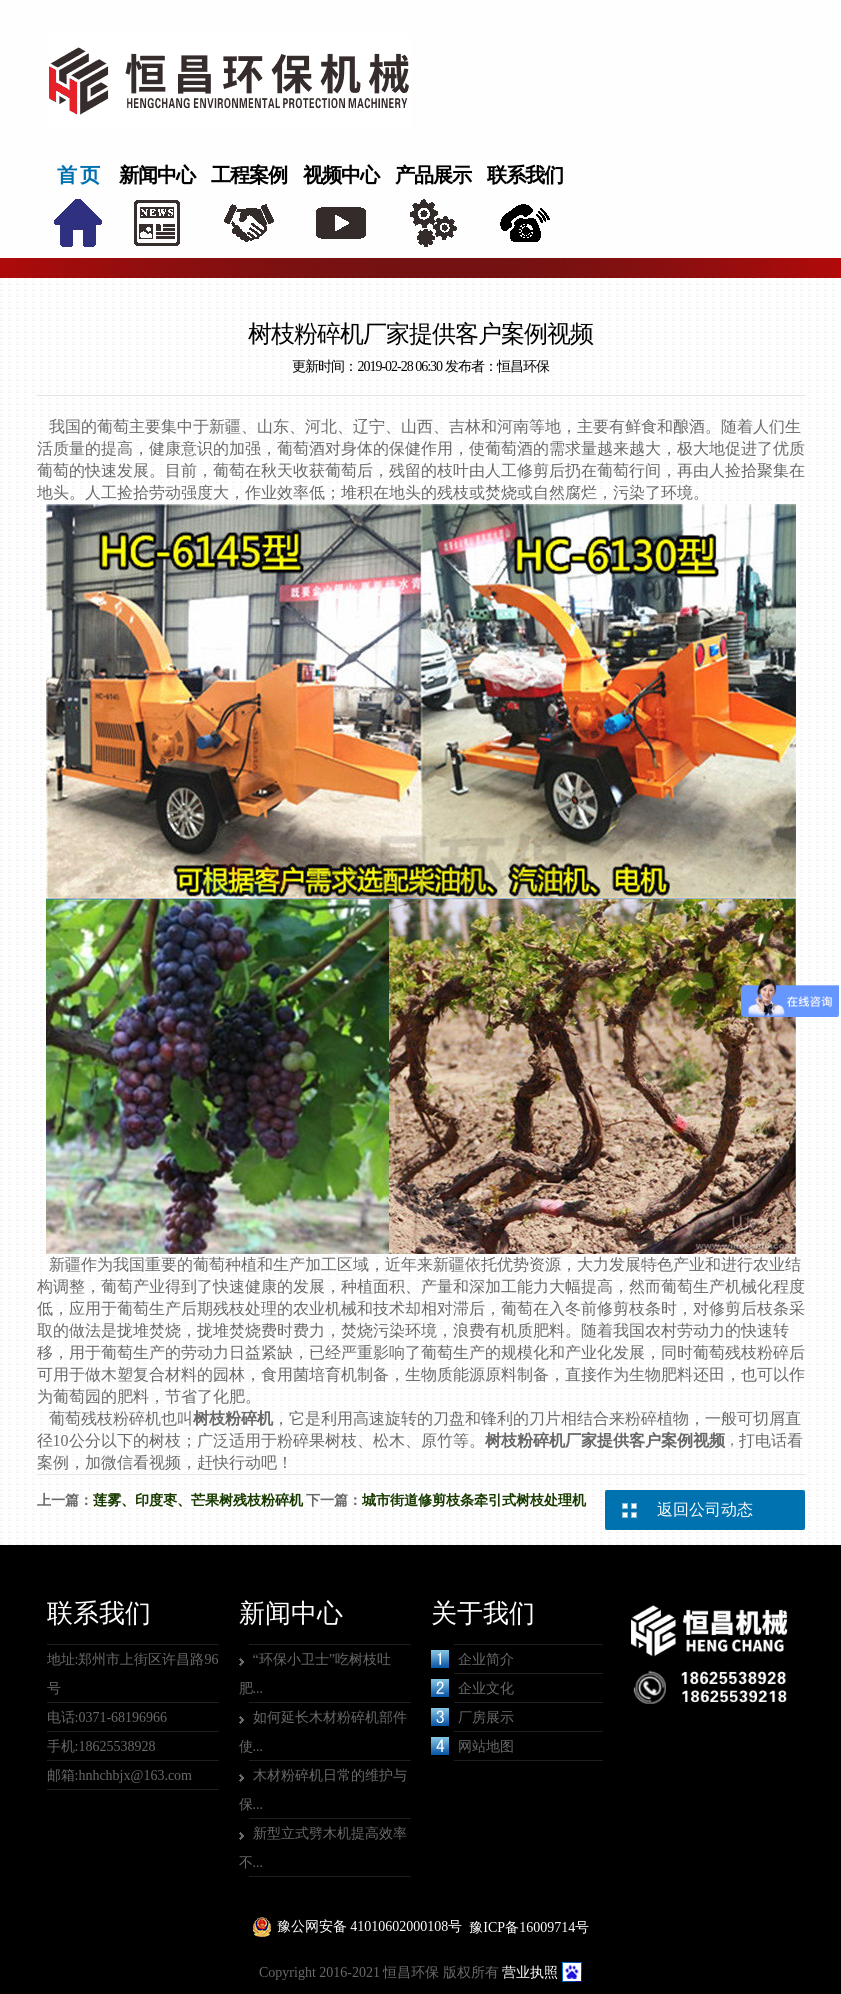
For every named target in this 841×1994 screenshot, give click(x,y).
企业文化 (472, 1688)
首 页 (78, 175)
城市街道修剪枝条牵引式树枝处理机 (474, 1500)
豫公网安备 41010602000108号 (370, 1926)
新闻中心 (157, 175)
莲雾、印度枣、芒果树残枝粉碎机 (198, 1500)
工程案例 (249, 175)
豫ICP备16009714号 (529, 1927)
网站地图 (472, 1746)
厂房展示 (472, 1717)
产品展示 (433, 175)
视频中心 (341, 175)
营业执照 (530, 1972)
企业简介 (472, 1659)
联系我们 (525, 175)
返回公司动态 (705, 1509)
